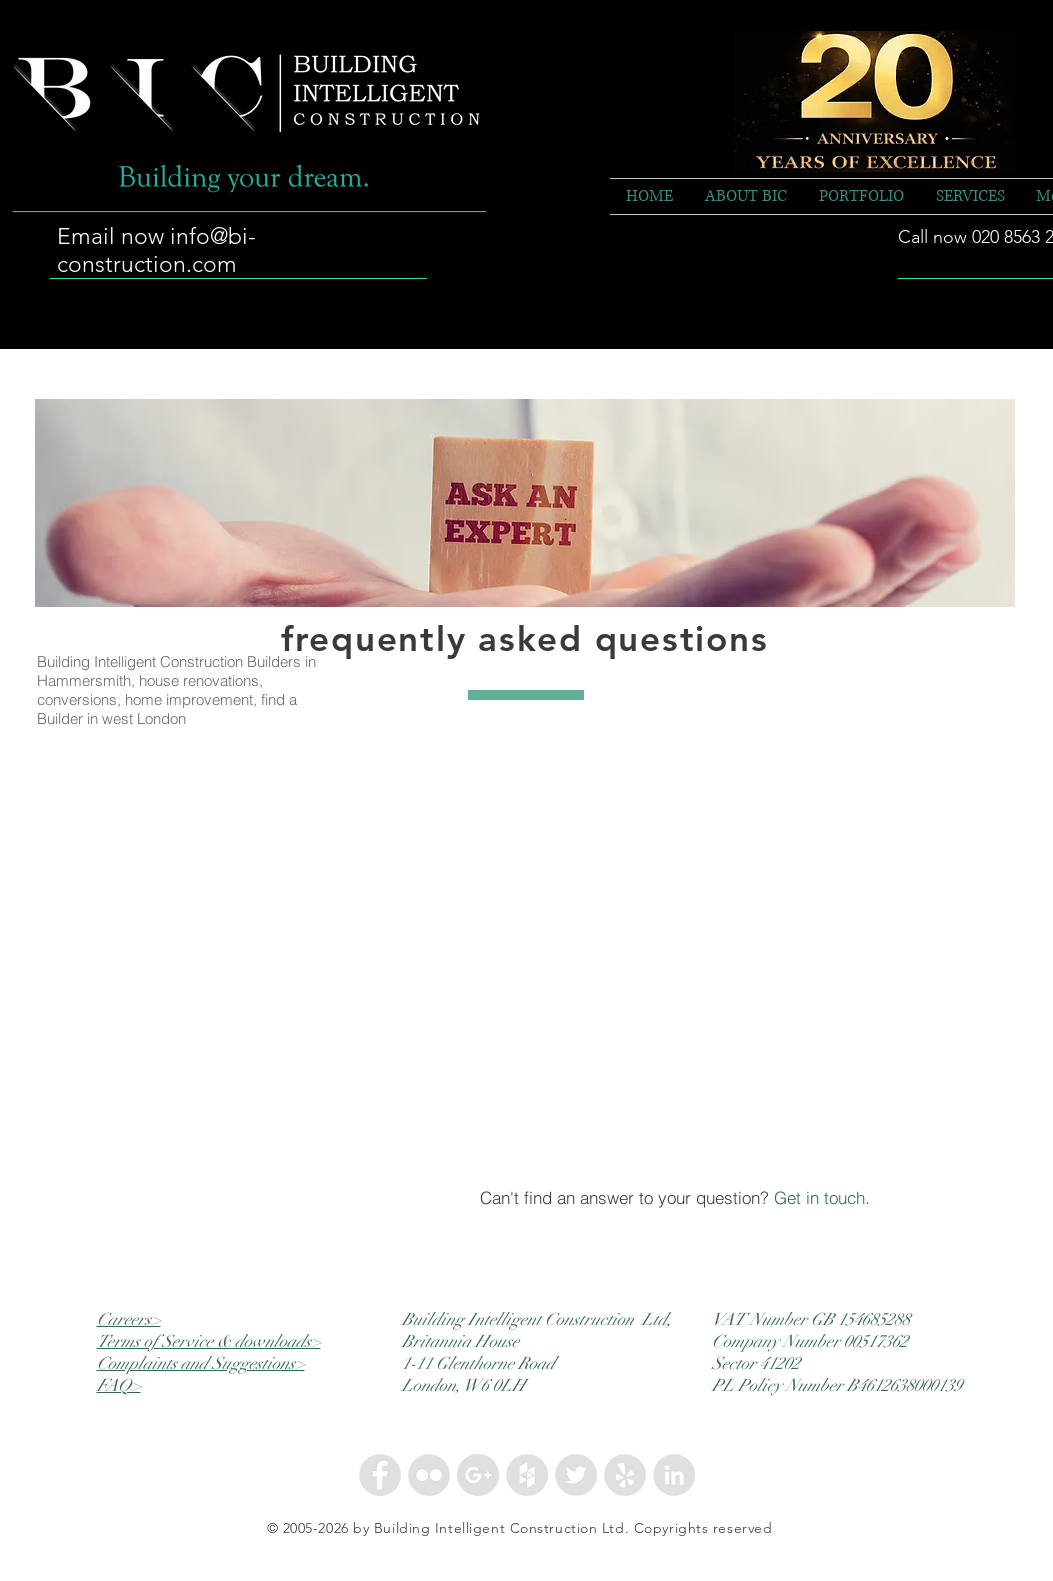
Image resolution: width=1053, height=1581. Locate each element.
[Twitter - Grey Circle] (576, 1475)
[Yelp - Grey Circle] (625, 1475)
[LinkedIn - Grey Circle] (674, 1475)
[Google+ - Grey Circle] (478, 1475)
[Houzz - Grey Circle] (527, 1475)
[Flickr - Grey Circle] (429, 1475)
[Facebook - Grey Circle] (380, 1475)
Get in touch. (822, 1197)
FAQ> (119, 1385)
